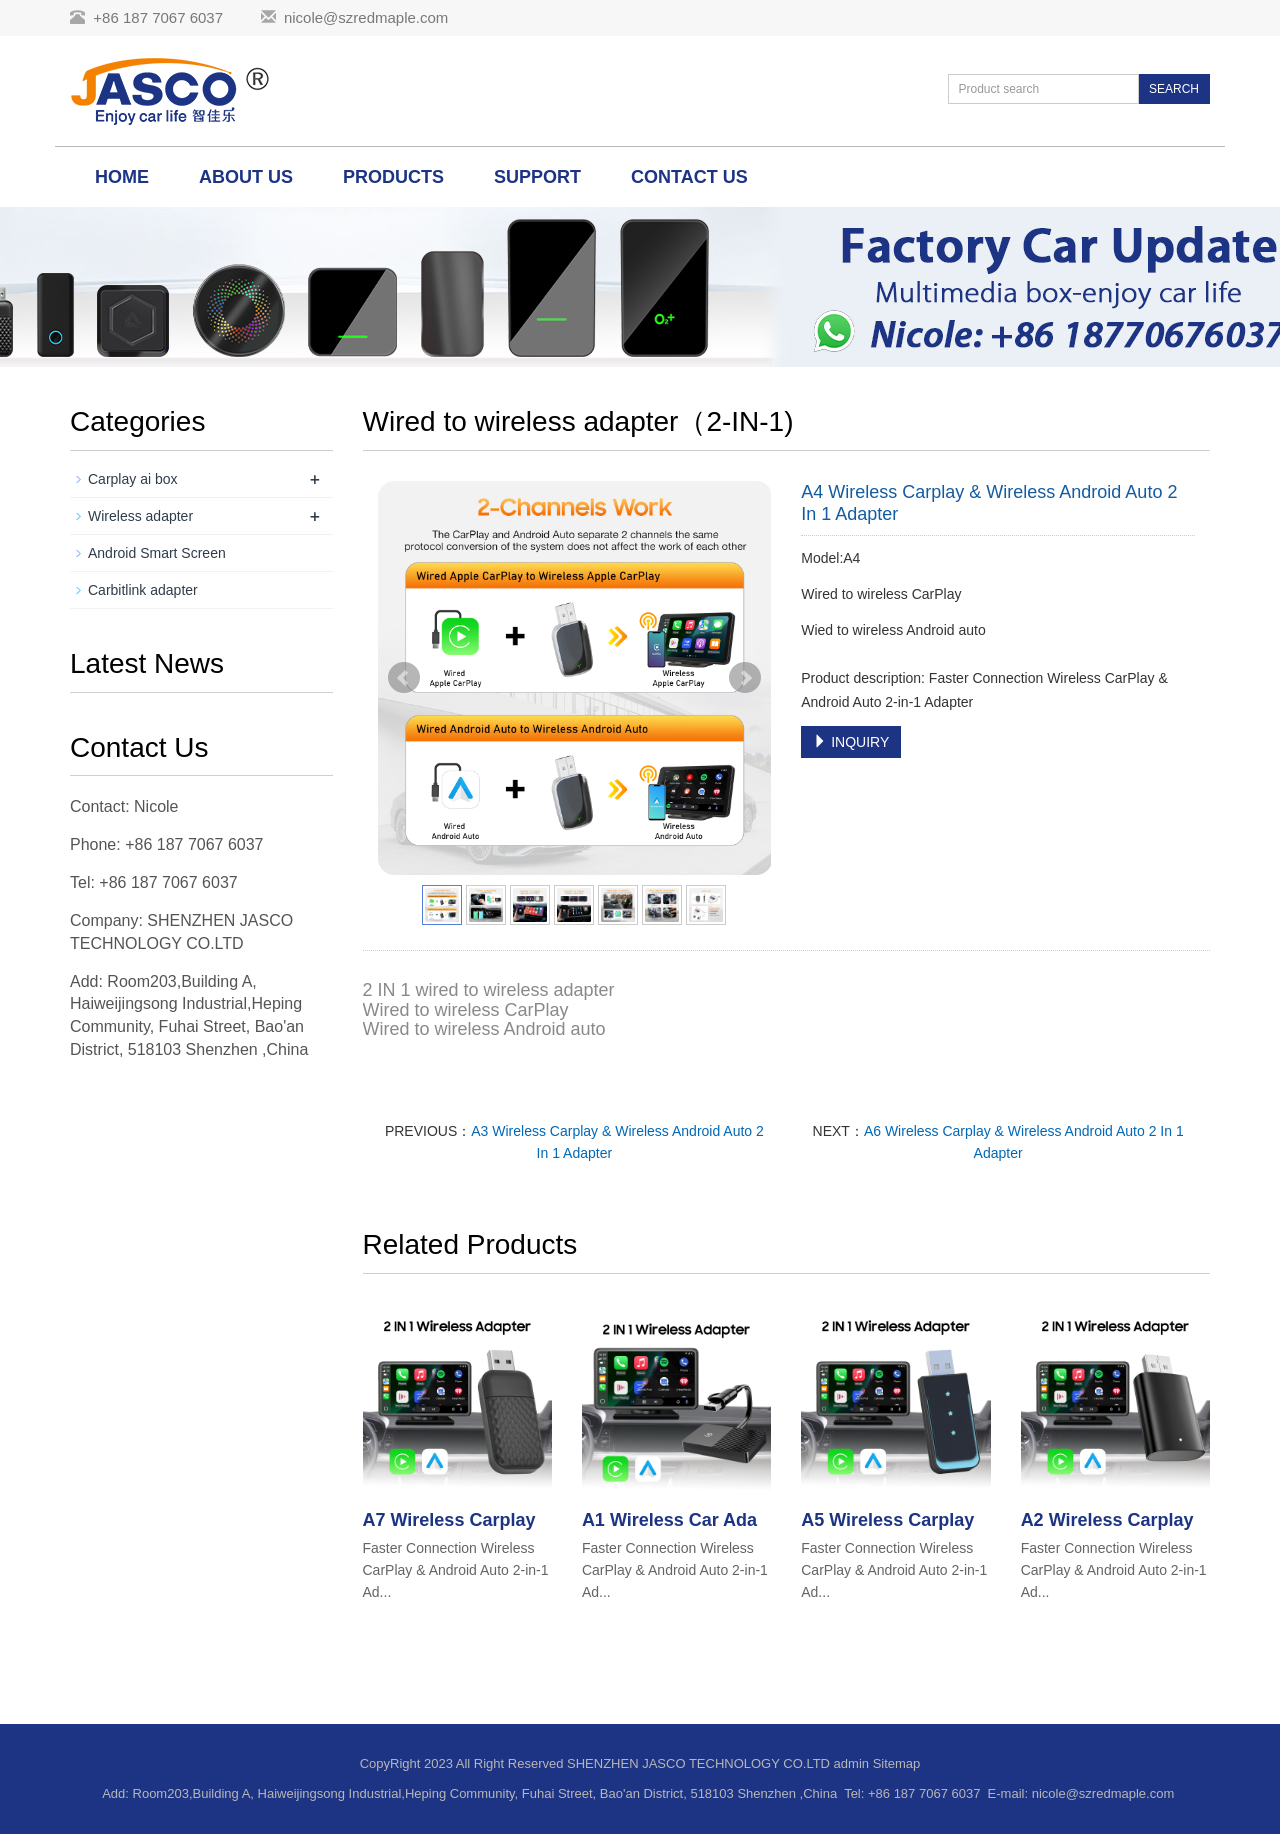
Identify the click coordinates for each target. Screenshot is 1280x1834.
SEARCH (1174, 89)
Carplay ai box (133, 479)
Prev (404, 678)
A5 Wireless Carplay (887, 1520)
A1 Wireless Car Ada (669, 1520)
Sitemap (897, 1763)
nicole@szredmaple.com (366, 17)
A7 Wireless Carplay (449, 1520)
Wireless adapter (140, 516)
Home (122, 177)
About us (246, 177)
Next (745, 678)
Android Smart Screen (157, 553)
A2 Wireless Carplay (1107, 1520)
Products (393, 177)
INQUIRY (851, 742)
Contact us (689, 177)
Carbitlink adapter (143, 590)
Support (537, 177)
